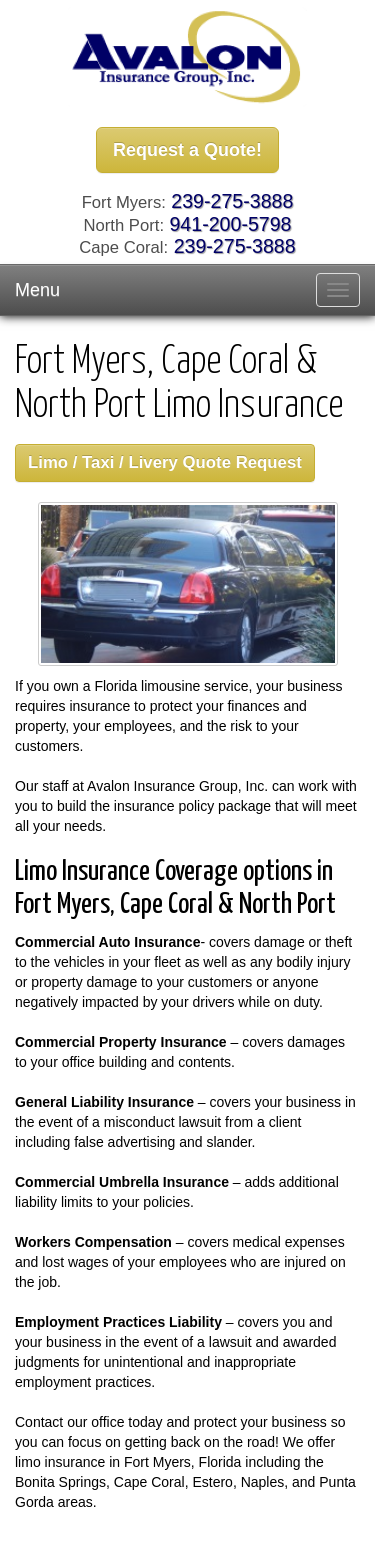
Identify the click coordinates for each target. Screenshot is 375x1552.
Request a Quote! (187, 150)
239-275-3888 (232, 201)
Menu (37, 290)
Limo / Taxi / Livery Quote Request (165, 462)
